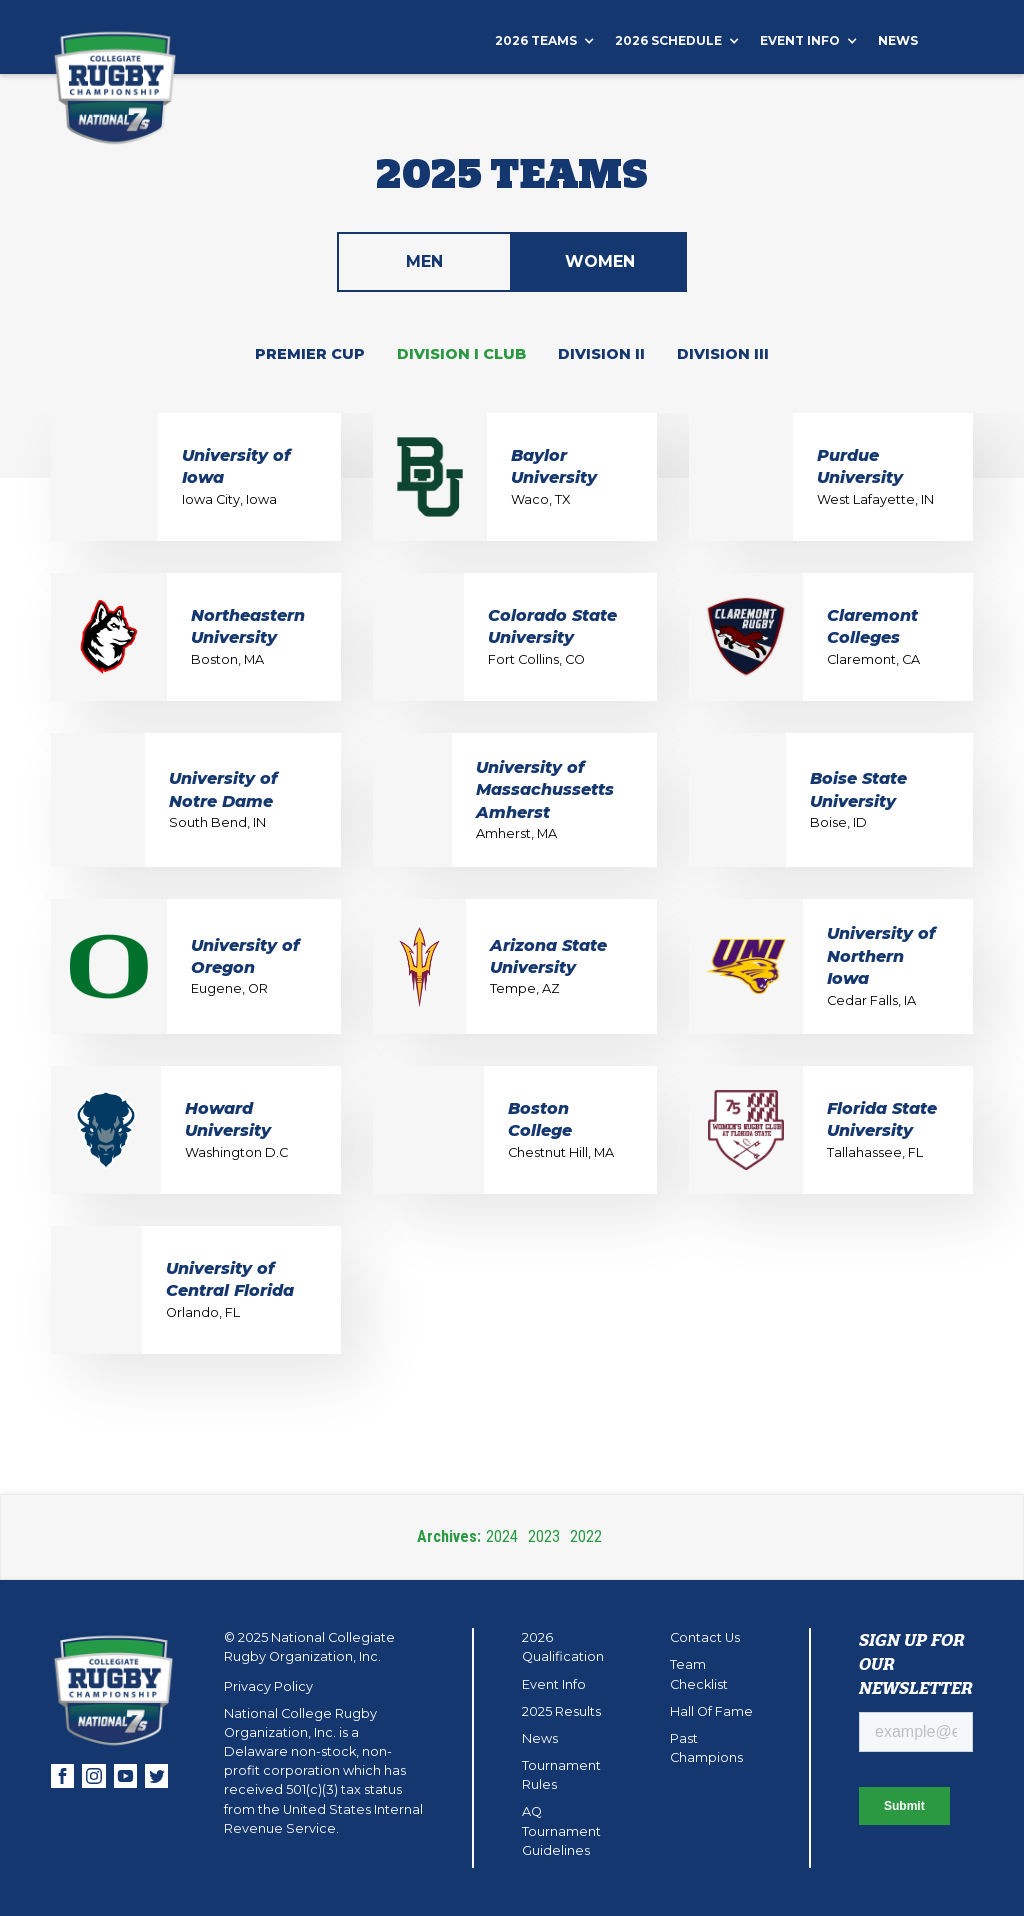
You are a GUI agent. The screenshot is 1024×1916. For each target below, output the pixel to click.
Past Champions (706, 1748)
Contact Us (705, 1637)
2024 (502, 1536)
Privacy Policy (268, 1686)
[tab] (424, 262)
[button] (555, 41)
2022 (586, 1536)
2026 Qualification (563, 1647)
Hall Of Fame (711, 1711)
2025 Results (561, 1711)
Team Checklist (699, 1674)
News (898, 40)
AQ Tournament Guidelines (561, 1830)
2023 (544, 1536)
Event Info (554, 1684)
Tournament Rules (561, 1775)
